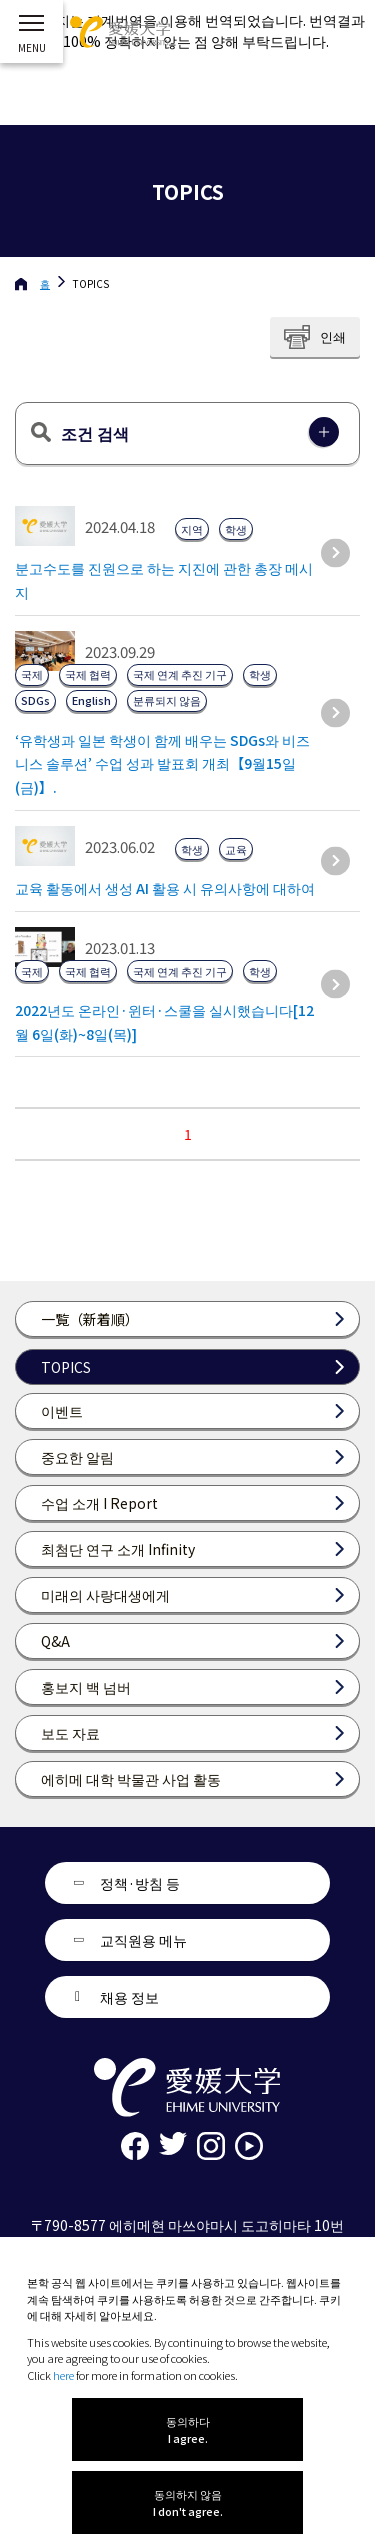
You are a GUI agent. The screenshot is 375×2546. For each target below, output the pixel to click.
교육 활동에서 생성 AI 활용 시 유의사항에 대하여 (165, 888)
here (63, 2375)
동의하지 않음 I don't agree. (188, 2502)
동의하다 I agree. (188, 2429)
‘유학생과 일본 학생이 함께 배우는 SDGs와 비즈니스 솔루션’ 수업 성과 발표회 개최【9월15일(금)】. (162, 764)
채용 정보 (129, 1997)
